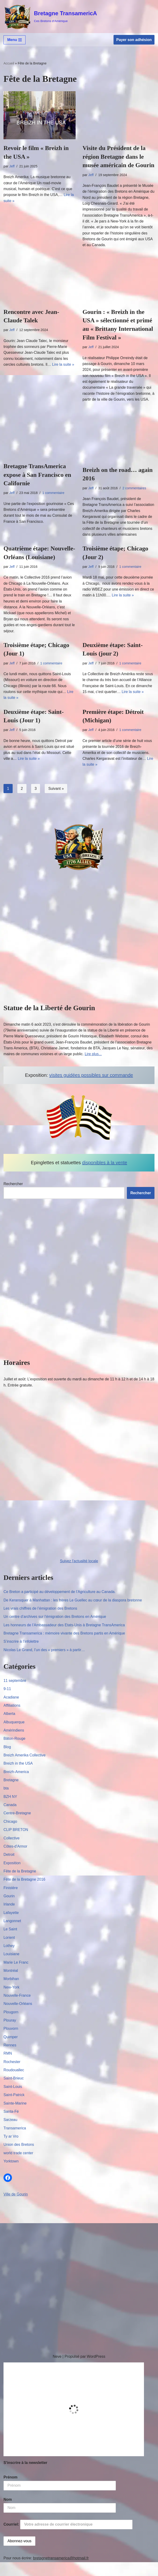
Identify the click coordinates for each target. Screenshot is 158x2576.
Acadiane (11, 1708)
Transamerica (15, 2141)
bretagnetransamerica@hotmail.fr (61, 2572)
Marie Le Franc (16, 1975)
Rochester (12, 2075)
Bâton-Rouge (15, 1749)
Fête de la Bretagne (20, 1883)
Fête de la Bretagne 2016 (25, 1891)
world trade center (18, 2167)
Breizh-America (16, 1783)
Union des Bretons (19, 2158)
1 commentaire (54, 494)
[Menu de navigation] (15, 39)
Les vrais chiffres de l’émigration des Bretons (41, 1618)
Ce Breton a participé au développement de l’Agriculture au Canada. (60, 1602)
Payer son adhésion (134, 40)
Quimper (11, 2050)
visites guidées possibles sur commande (91, 1084)
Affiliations (12, 1716)
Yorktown (11, 2175)
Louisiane (12, 1966)
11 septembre (15, 1691)
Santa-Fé (11, 2125)
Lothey (9, 1958)
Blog (7, 1758)
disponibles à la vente (104, 1172)
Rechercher (13, 1193)
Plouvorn (11, 2041)
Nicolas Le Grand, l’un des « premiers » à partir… (45, 1660)
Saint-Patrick (14, 2108)
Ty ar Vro (11, 2150)
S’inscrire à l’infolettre (21, 1652)
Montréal (11, 1983)
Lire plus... (94, 1063)
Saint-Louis (13, 2100)
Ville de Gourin (16, 2208)
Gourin (9, 1908)
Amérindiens (14, 1741)
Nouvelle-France (17, 2008)
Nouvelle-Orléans (18, 2016)
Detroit (9, 1866)
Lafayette (11, 1925)
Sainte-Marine (15, 2116)
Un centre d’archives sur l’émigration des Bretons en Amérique (55, 1627)
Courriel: (68, 2538)
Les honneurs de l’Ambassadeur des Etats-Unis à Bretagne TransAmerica (65, 1635)
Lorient (9, 1949)
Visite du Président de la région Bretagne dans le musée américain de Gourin (118, 157)
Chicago (10, 1833)
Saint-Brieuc (14, 2091)
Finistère (11, 1900)
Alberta (9, 1724)
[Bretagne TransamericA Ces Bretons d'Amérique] (50, 16)
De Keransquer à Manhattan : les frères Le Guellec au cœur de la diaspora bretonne (73, 1610)
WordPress (96, 2370)
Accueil (9, 63)
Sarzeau (11, 2133)
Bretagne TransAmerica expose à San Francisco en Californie (37, 476)
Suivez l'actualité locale (79, 1571)
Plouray (10, 2033)
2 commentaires (135, 489)
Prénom (11, 2491)
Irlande (9, 1916)
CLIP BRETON (16, 1841)
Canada (10, 1816)
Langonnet (12, 1933)
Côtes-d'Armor (16, 1858)
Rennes (10, 2058)
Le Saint (10, 1941)
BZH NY (10, 1808)
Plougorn (11, 2025)
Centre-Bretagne (17, 1824)
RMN (8, 2066)
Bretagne (11, 1791)
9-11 (7, 1699)
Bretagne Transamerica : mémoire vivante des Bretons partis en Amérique (65, 1643)
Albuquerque (14, 1733)
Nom (8, 2513)
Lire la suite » (64, 366)
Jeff (12, 166)
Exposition (12, 1874)
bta (6, 1799)
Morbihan (11, 1991)
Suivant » (56, 797)
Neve (57, 2370)
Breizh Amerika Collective (25, 1766)
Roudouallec (14, 2083)
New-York (12, 2000)
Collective (12, 1849)
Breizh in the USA (18, 1774)
